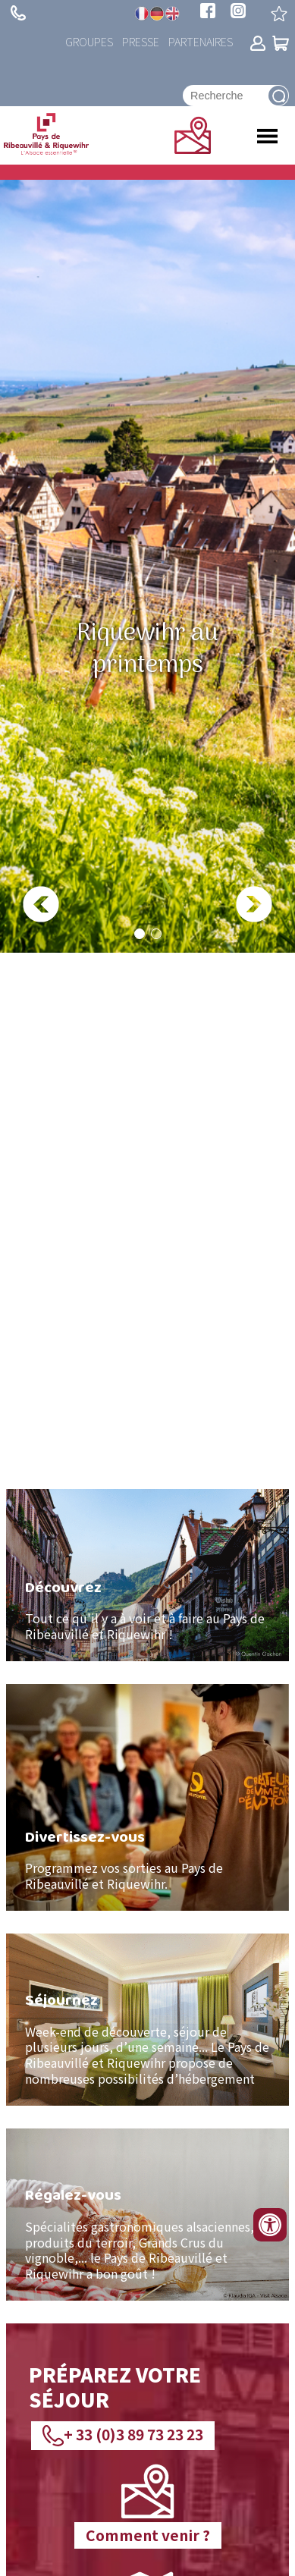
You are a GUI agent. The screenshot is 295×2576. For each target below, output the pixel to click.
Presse (140, 41)
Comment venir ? (148, 2535)
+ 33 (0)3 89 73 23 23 (18, 12)
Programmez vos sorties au (103, 1867)
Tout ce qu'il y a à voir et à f (103, 1618)
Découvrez (63, 1586)
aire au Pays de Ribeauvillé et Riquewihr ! (145, 1626)
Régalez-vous (73, 2194)
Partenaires (200, 41)
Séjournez (61, 1999)
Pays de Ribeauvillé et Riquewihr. (124, 1875)
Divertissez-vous (85, 1836)
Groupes (89, 41)
